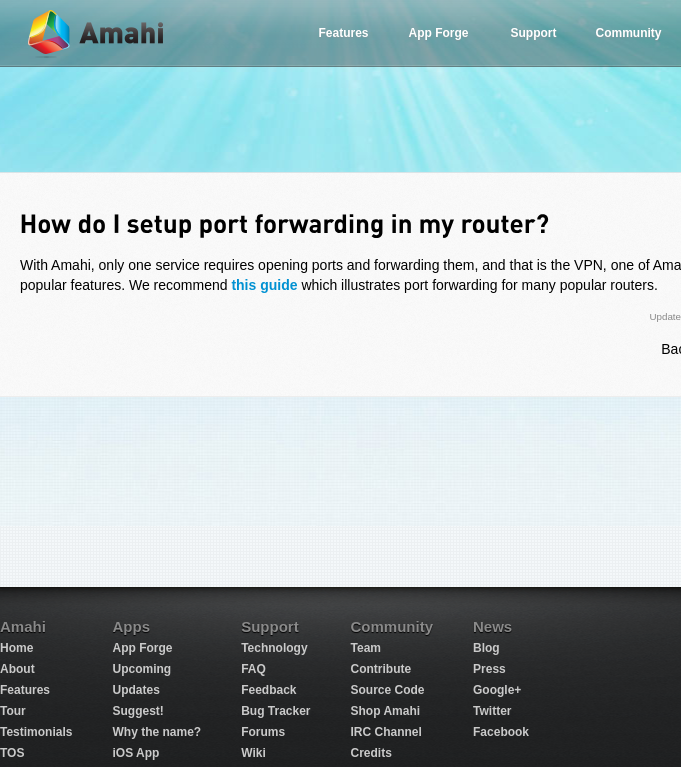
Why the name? (156, 732)
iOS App (135, 753)
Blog (486, 648)
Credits (371, 753)
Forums (263, 732)
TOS (12, 753)
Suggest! (137, 711)
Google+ (497, 690)
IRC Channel (386, 732)
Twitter (492, 711)
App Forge (439, 33)
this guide (264, 285)
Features (343, 33)
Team (366, 648)
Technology (274, 648)
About (17, 669)
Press (489, 669)
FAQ (253, 669)
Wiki (253, 753)
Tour (13, 711)
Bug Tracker (275, 711)
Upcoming (141, 669)
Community (629, 33)
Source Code (388, 690)
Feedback (268, 690)
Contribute (381, 669)
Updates (135, 690)
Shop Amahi (386, 711)
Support (534, 33)
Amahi (97, 33)
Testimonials (36, 732)
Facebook (501, 732)
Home (16, 648)
